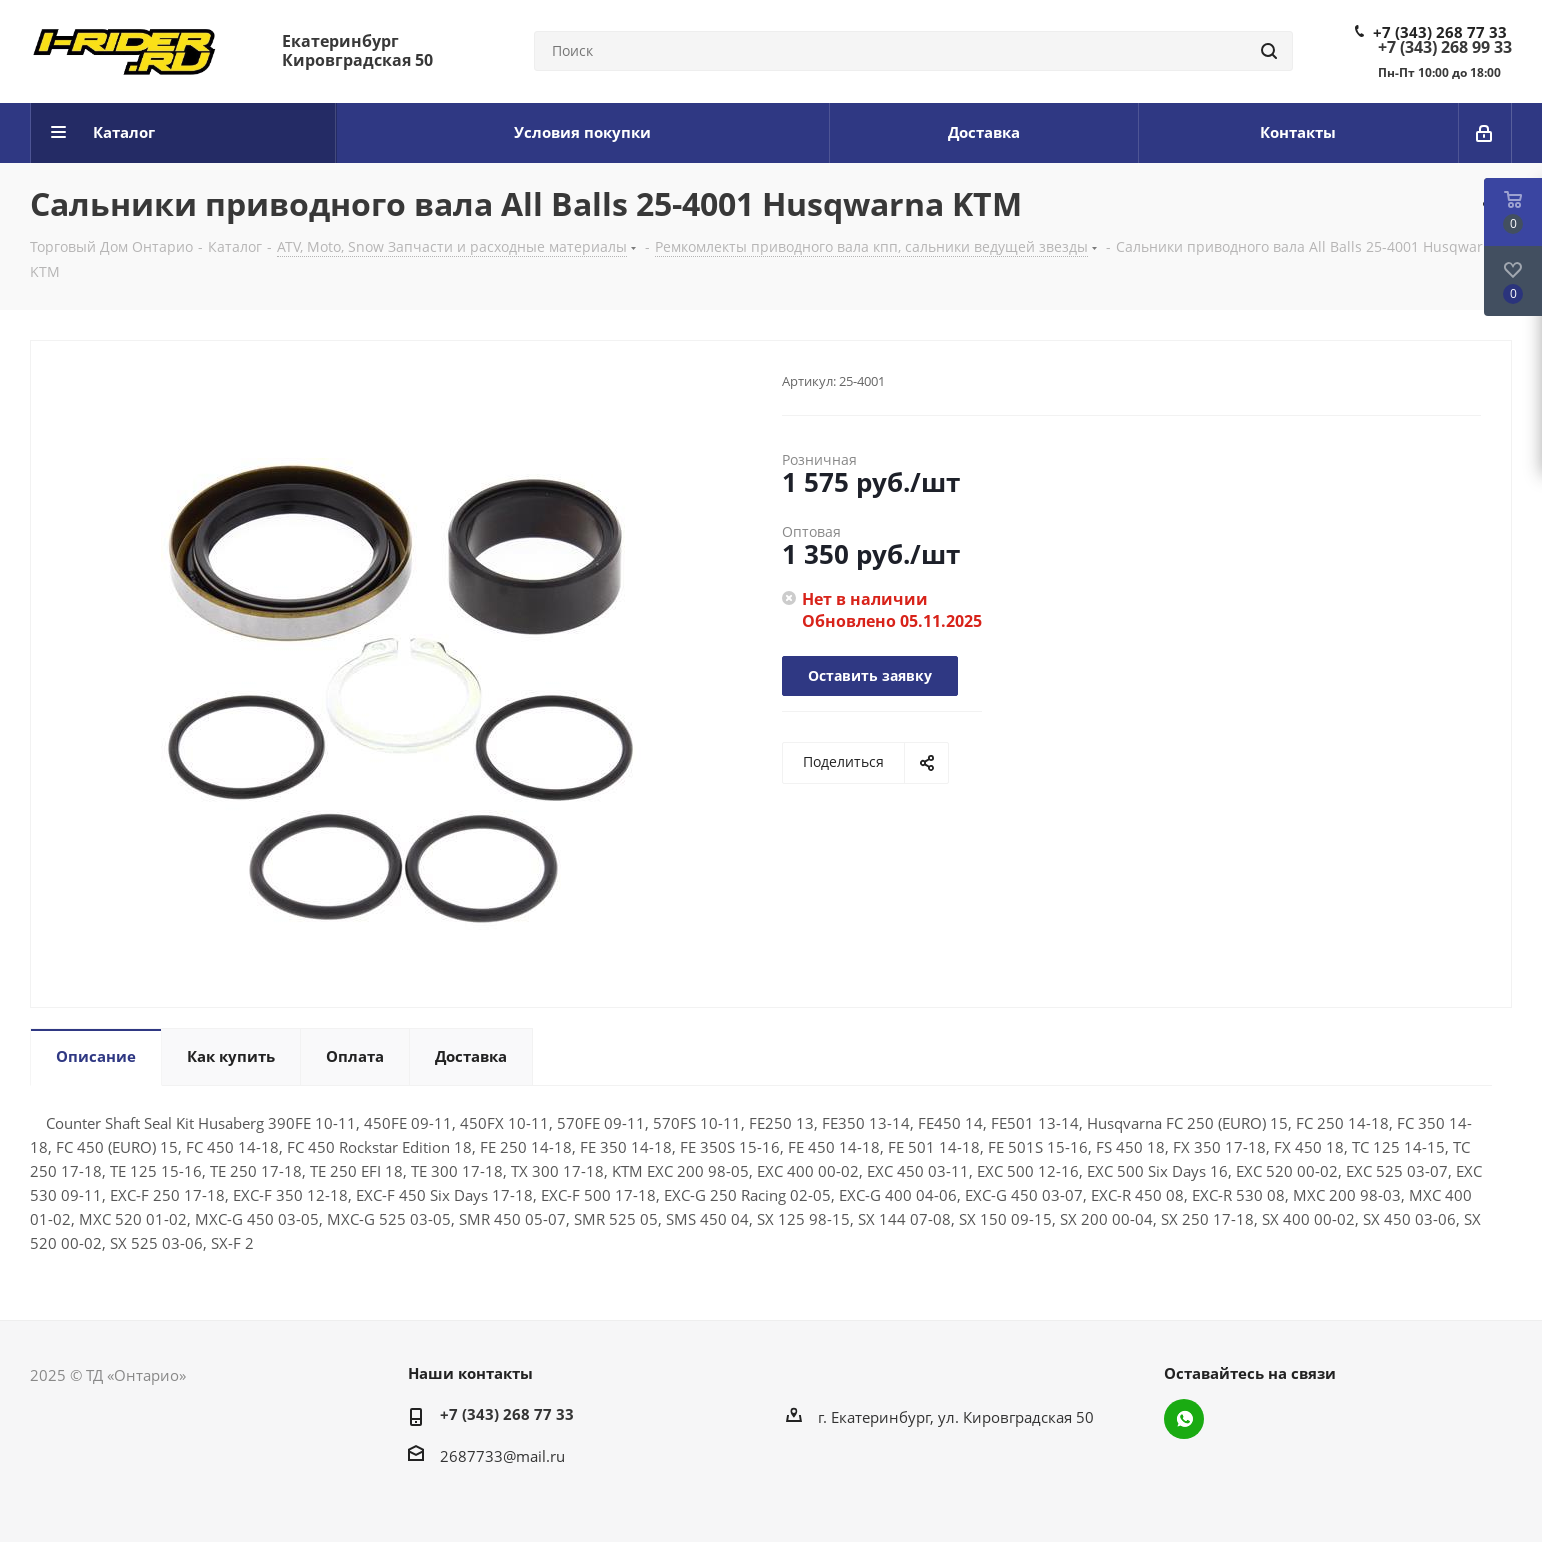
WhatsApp (1184, 1419)
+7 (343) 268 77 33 (1440, 32)
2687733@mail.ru (502, 1456)
